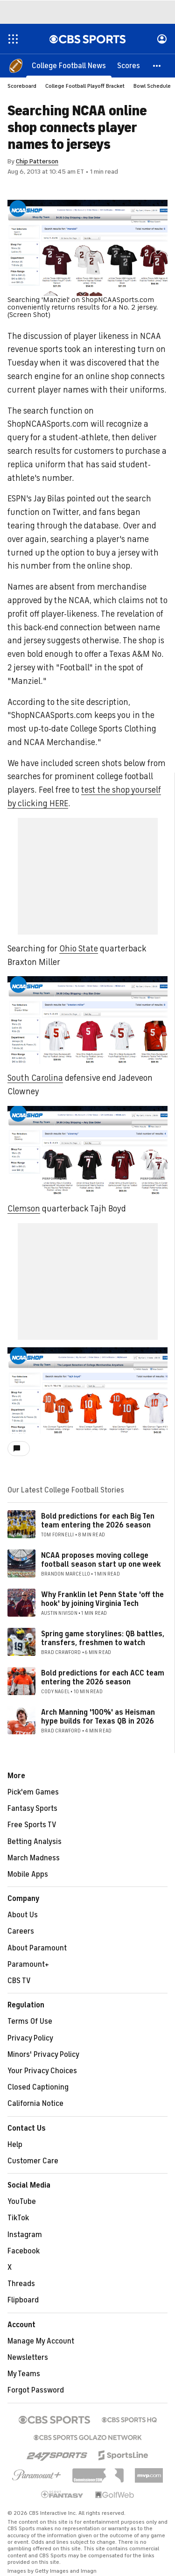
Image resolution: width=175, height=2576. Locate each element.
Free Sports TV (31, 1825)
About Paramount (37, 1948)
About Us (22, 1915)
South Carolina (35, 1078)
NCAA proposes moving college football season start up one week (101, 1560)
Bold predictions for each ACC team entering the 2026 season (102, 1677)
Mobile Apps (27, 1874)
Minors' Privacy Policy (43, 2054)
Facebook (23, 2251)
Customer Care (32, 2161)
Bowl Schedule (152, 86)
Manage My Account (40, 2341)
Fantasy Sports (32, 1808)
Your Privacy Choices (42, 2071)
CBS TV (19, 1980)
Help (14, 2144)
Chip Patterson (37, 161)
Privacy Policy (30, 2038)
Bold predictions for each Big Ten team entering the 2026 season (97, 1521)
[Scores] (129, 65)
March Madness (33, 1858)
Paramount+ (28, 1964)
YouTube (21, 2201)
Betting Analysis (34, 1841)
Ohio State (78, 948)
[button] (157, 65)
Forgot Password (35, 2390)
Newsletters (27, 2357)
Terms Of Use (29, 2021)
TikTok (18, 2218)
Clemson (23, 1209)
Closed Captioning (38, 2087)
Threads (21, 2283)
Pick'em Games (33, 1792)
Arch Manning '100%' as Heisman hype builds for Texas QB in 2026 (98, 1717)
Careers (20, 1931)
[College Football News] (69, 65)
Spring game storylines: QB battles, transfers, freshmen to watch (102, 1638)
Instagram (24, 2234)
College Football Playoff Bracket (85, 86)
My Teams (23, 2374)
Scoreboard (21, 86)
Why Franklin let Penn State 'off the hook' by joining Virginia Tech (102, 1599)
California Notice (35, 2103)
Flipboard (23, 2300)
